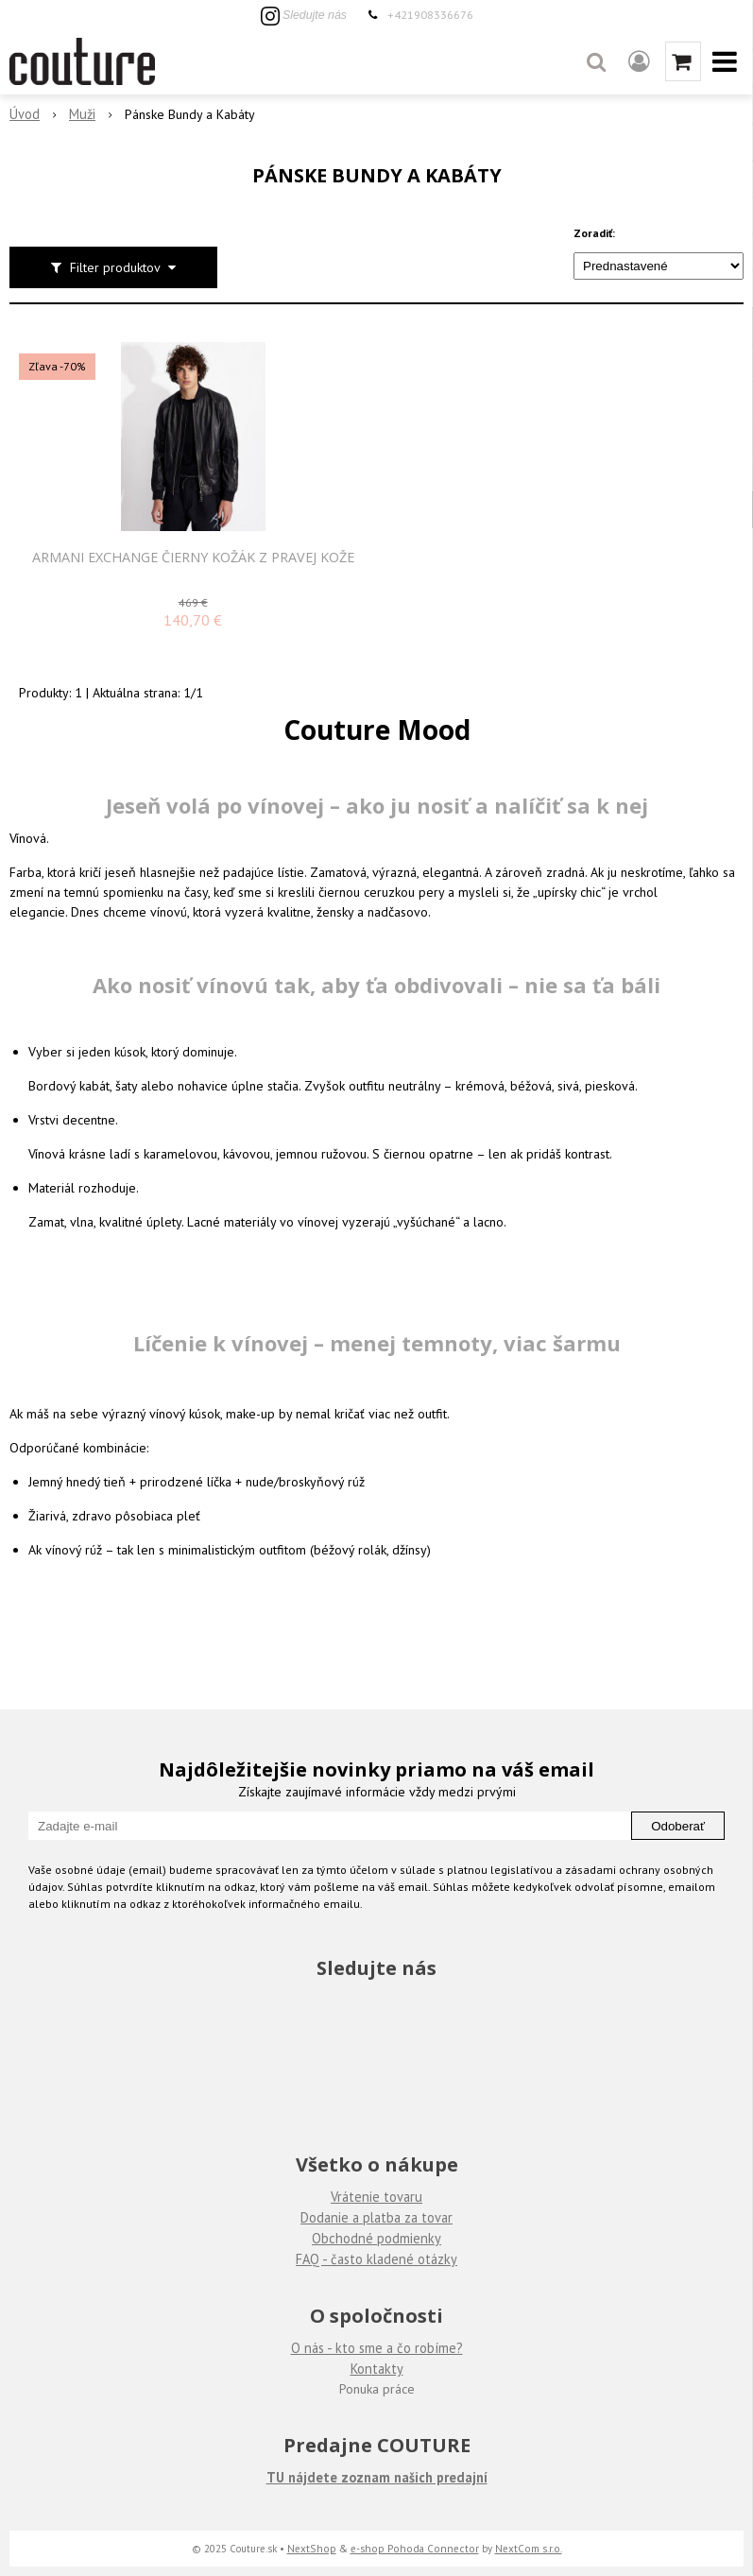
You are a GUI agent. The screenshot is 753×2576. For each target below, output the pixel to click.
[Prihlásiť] (639, 61)
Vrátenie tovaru (376, 2197)
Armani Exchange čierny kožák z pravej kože (193, 557)
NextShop (311, 2548)
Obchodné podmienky (376, 2238)
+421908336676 (430, 14)
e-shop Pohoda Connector (415, 2548)
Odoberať (678, 1826)
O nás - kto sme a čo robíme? (377, 2348)
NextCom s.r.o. (528, 2548)
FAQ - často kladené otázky (376, 2259)
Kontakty (377, 2369)
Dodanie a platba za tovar (376, 2217)
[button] (596, 61)
